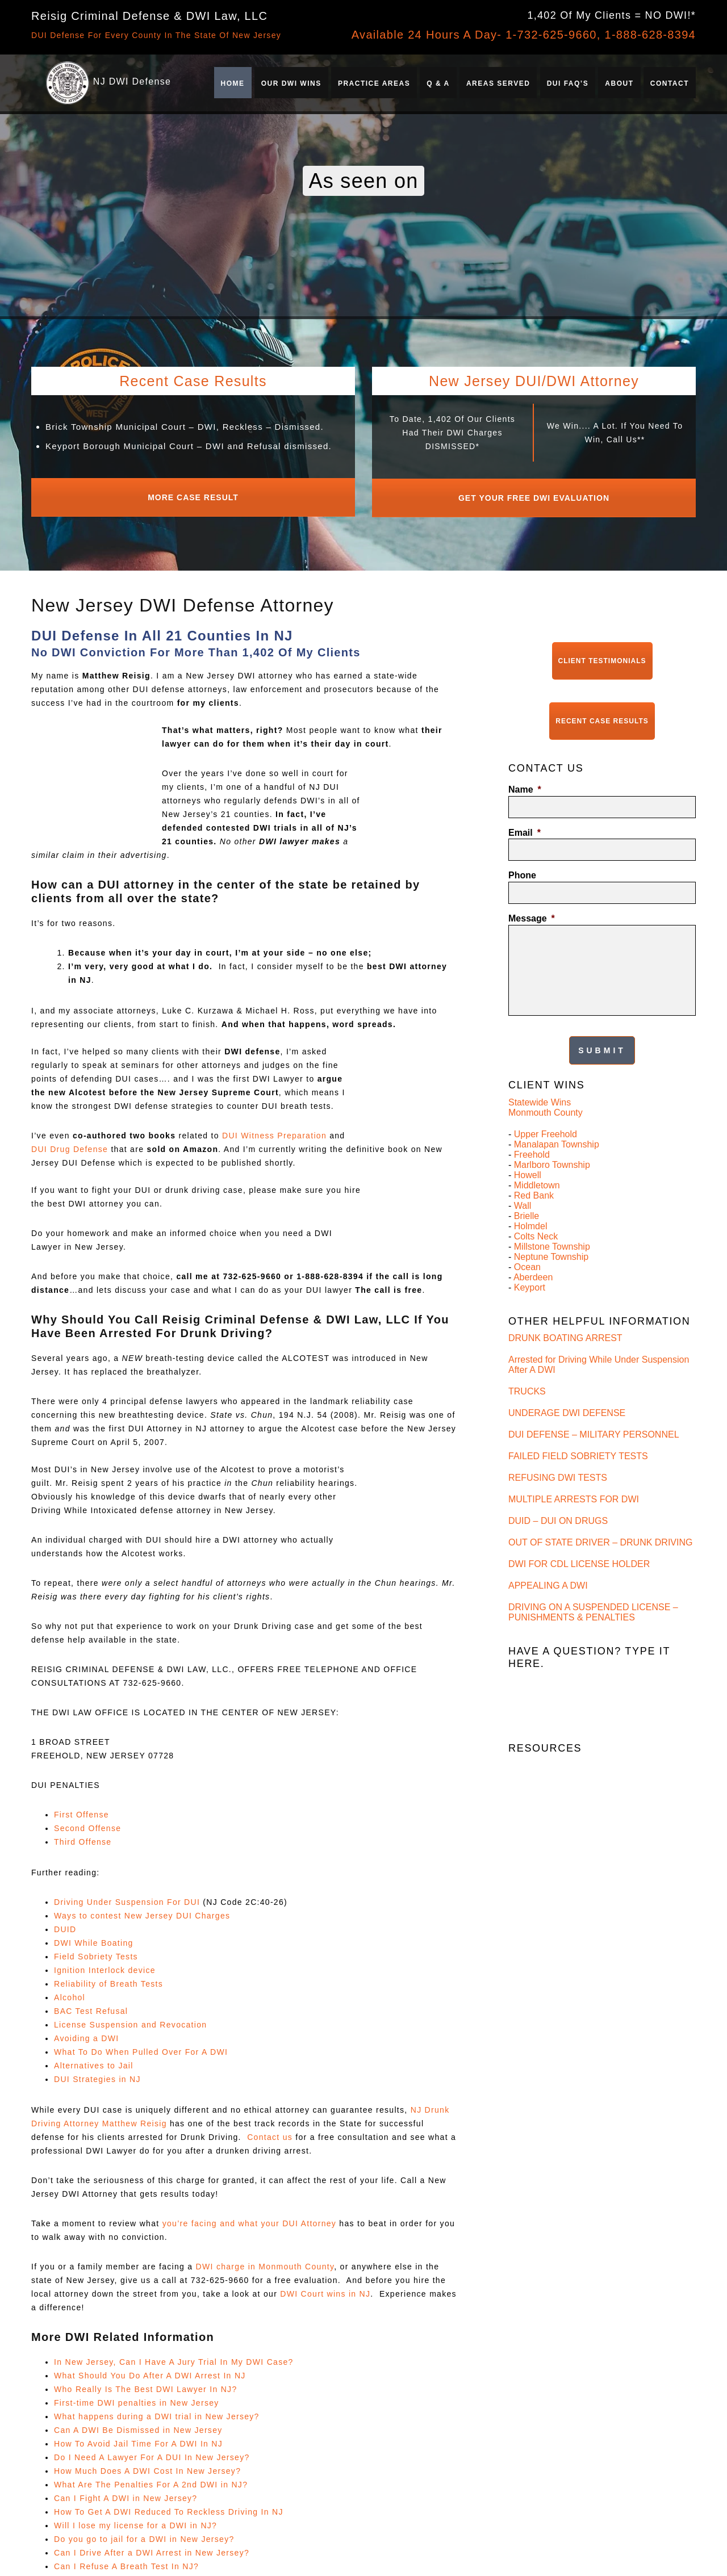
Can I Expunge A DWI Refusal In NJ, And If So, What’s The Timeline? (607, 2053)
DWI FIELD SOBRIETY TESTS (571, 1827)
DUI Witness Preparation (274, 1129)
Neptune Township (551, 1232)
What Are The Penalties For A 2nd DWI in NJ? (151, 2478)
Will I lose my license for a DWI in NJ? (135, 2519)
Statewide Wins (539, 1077)
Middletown (537, 1160)
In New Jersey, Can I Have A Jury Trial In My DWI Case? (174, 2356)
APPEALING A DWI (548, 1560)
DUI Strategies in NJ (97, 2073)
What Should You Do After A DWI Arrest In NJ (150, 2369)
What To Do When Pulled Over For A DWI (141, 2046)
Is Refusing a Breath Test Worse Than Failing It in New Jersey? (600, 2000)
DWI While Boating (93, 1937)
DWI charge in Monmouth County (265, 2260)
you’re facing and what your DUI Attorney (249, 2217)
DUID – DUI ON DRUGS (558, 1496)
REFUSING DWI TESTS (557, 1452)
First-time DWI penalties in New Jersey (136, 2397)
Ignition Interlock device (105, 1964)
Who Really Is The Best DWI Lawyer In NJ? (145, 2383)
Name (524, 772)
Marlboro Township (552, 1140)
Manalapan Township (556, 1119)
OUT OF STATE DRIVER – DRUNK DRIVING (600, 1517)
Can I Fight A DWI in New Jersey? (125, 2492)
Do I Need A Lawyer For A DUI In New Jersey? (152, 2451)
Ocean (527, 1242)
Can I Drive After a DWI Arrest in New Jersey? (151, 2547)
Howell (527, 1150)
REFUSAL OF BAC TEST (560, 1870)
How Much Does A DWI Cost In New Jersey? (147, 2465)
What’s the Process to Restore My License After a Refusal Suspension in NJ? (609, 2027)
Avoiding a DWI (86, 2032)
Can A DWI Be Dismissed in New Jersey (138, 2424)
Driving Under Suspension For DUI (127, 1896)
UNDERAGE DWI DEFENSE (566, 1388)
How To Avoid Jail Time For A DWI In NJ (138, 2438)
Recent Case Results (601, 707)
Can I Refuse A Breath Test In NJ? (126, 2560)
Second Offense (87, 1822)
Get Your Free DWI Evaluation (533, 495)
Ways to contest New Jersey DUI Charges (142, 1910)
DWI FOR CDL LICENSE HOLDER (579, 1539)
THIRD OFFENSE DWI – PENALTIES (584, 1784)
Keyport (529, 1262)
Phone (522, 858)
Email (524, 815)
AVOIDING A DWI (544, 1849)
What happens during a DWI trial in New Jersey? (157, 2410)
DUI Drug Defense (69, 1143)
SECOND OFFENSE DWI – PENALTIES (590, 1762)
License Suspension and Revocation (130, 2019)
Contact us (270, 2131)
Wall (523, 1181)
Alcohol (69, 1991)
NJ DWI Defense (132, 81)
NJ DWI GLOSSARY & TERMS (571, 1892)
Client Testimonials (602, 652)
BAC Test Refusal (91, 2005)
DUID (65, 1923)
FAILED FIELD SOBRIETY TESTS (578, 1431)
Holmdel (531, 1201)
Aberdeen (533, 1252)
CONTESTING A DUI (551, 1806)
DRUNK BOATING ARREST (565, 1313)
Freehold (532, 1129)
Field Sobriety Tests (96, 1950)
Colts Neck (536, 1211)
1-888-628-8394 (650, 34)
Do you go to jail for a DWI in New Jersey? (144, 2533)
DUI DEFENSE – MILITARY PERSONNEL (593, 1409)
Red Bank (534, 1170)
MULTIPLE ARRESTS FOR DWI (573, 1474)
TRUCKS (527, 1366)
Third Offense (82, 1836)
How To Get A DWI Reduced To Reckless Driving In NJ (168, 2506)
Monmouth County (545, 1087)
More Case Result (193, 494)
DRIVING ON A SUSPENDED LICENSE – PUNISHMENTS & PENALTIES (593, 1587)
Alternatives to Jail (93, 2059)
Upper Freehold (545, 1109)
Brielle (526, 1191)
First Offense (81, 1808)
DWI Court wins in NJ (325, 2288)
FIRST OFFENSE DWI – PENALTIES (583, 1741)
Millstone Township (552, 1221)
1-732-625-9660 (551, 34)
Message (531, 901)
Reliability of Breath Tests (108, 1978)
